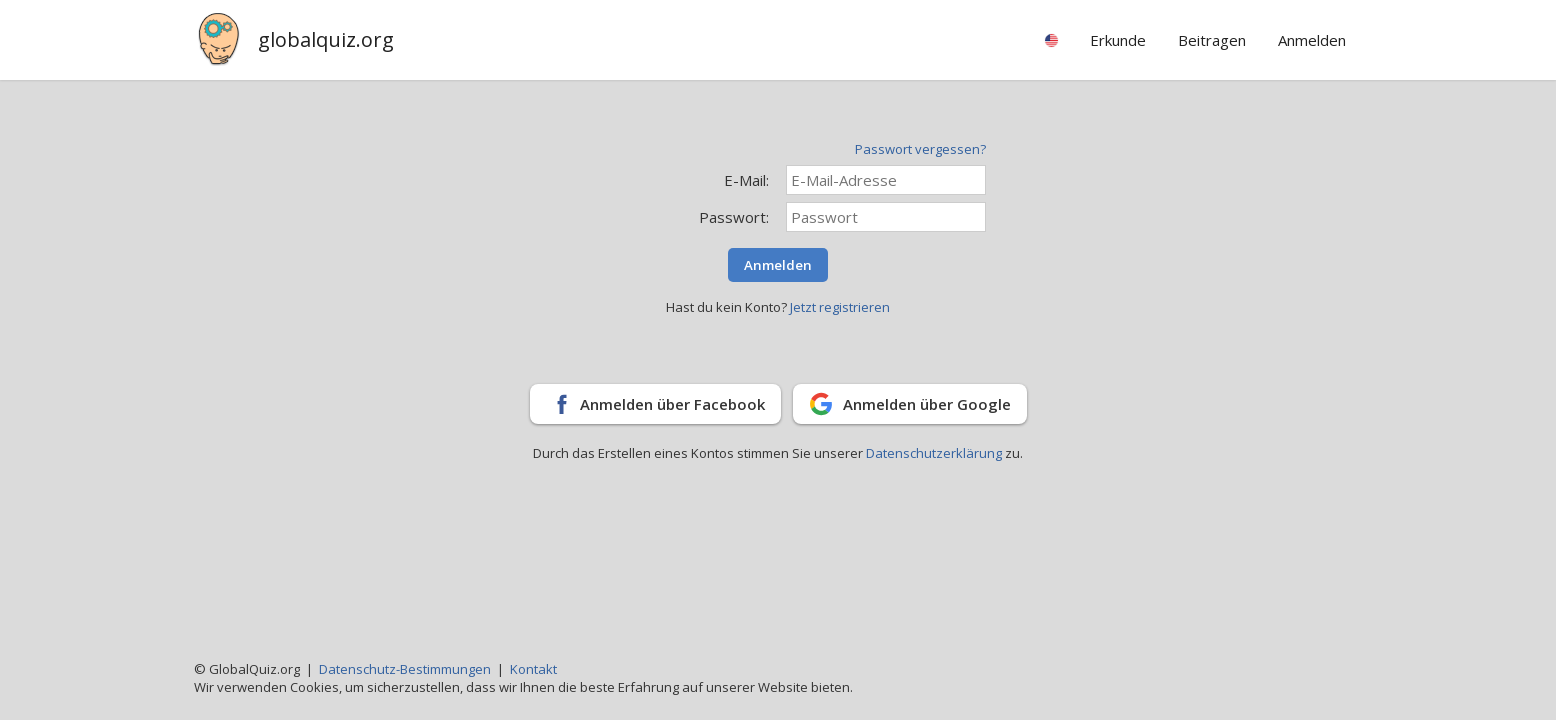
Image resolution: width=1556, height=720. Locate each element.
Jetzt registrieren (840, 307)
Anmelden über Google (927, 404)
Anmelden (778, 265)
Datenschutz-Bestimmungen (405, 669)
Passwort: (734, 217)
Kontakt (533, 669)
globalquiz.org (326, 39)
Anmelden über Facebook (672, 404)
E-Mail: (746, 180)
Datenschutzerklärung (935, 453)
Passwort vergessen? (920, 149)
